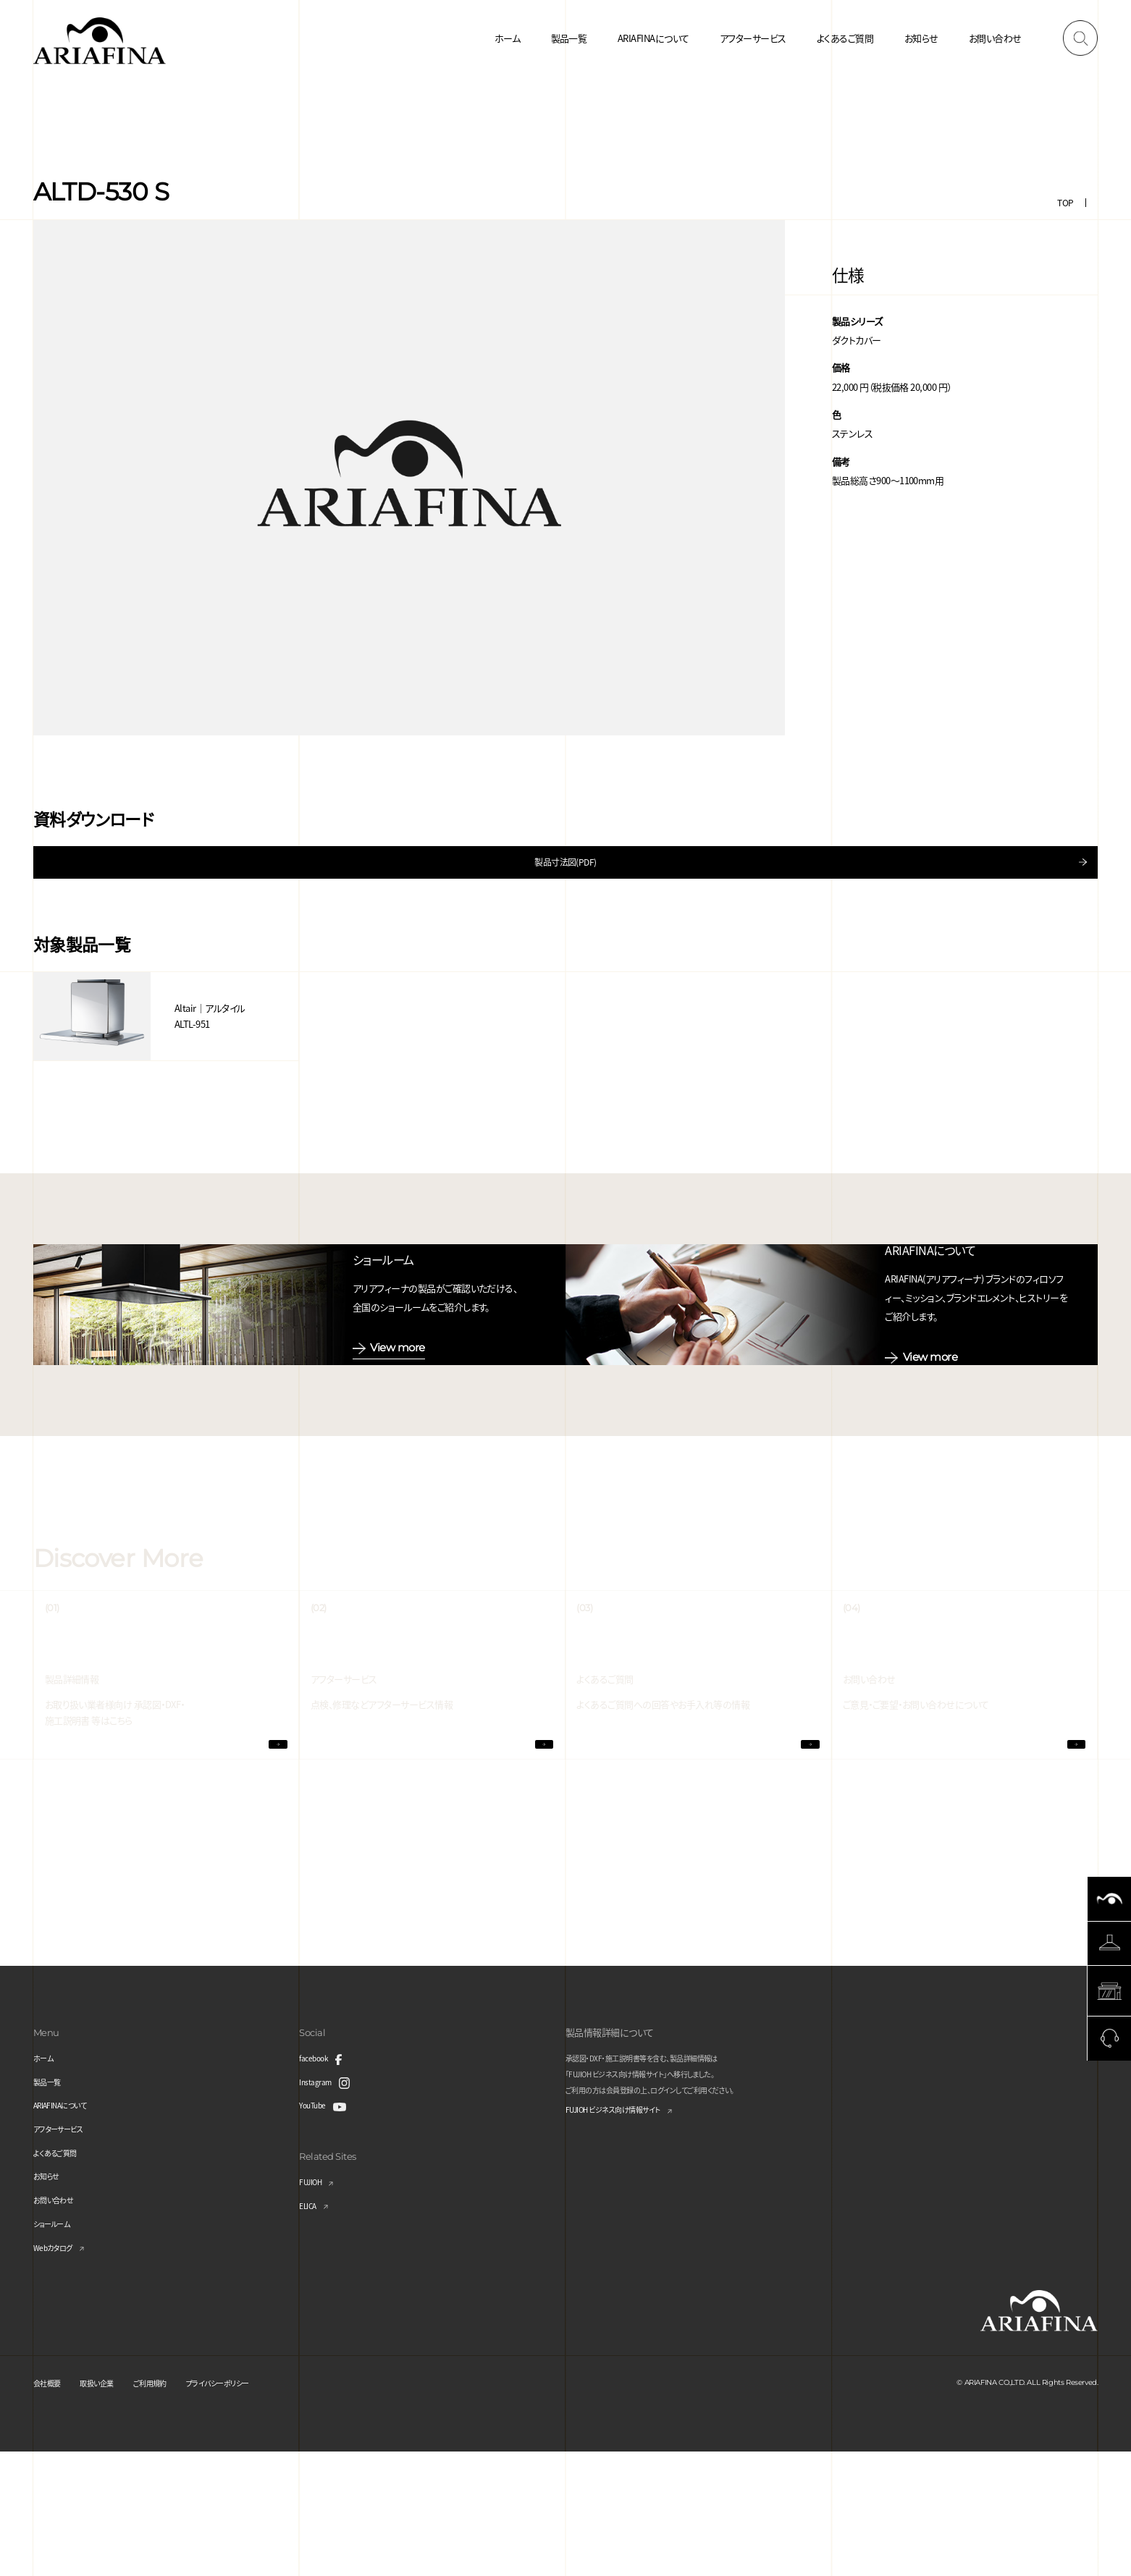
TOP (1065, 202)
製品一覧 (569, 38)
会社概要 (51, 2506)
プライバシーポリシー (257, 2506)
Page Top (1110, 2162)
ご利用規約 (174, 2506)
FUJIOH (314, 2306)
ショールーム (58, 2348)
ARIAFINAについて (653, 38)
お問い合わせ (995, 38)
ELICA (310, 2329)
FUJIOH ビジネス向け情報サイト (628, 2235)
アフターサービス (753, 38)
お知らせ (921, 38)
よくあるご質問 (845, 38)
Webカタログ (58, 2371)
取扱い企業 (110, 2506)
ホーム (507, 38)
